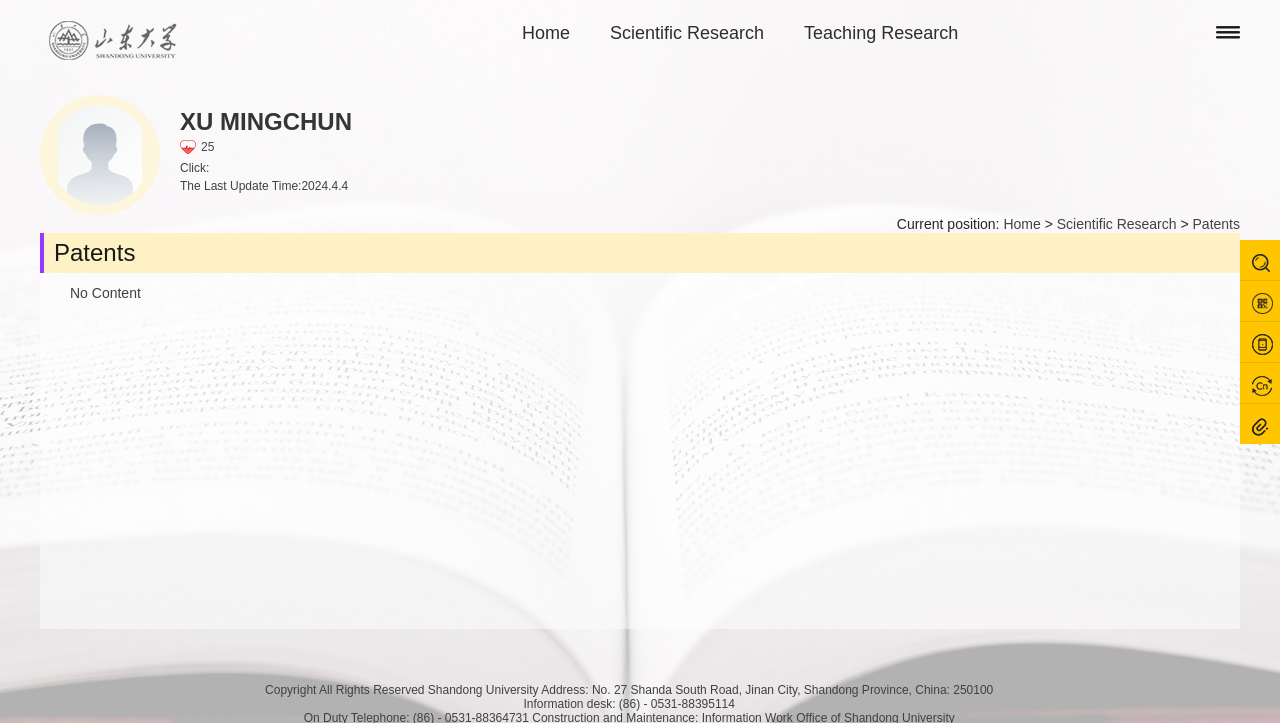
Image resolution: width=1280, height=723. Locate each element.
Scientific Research (687, 33)
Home (546, 33)
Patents (1216, 224)
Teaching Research (881, 33)
